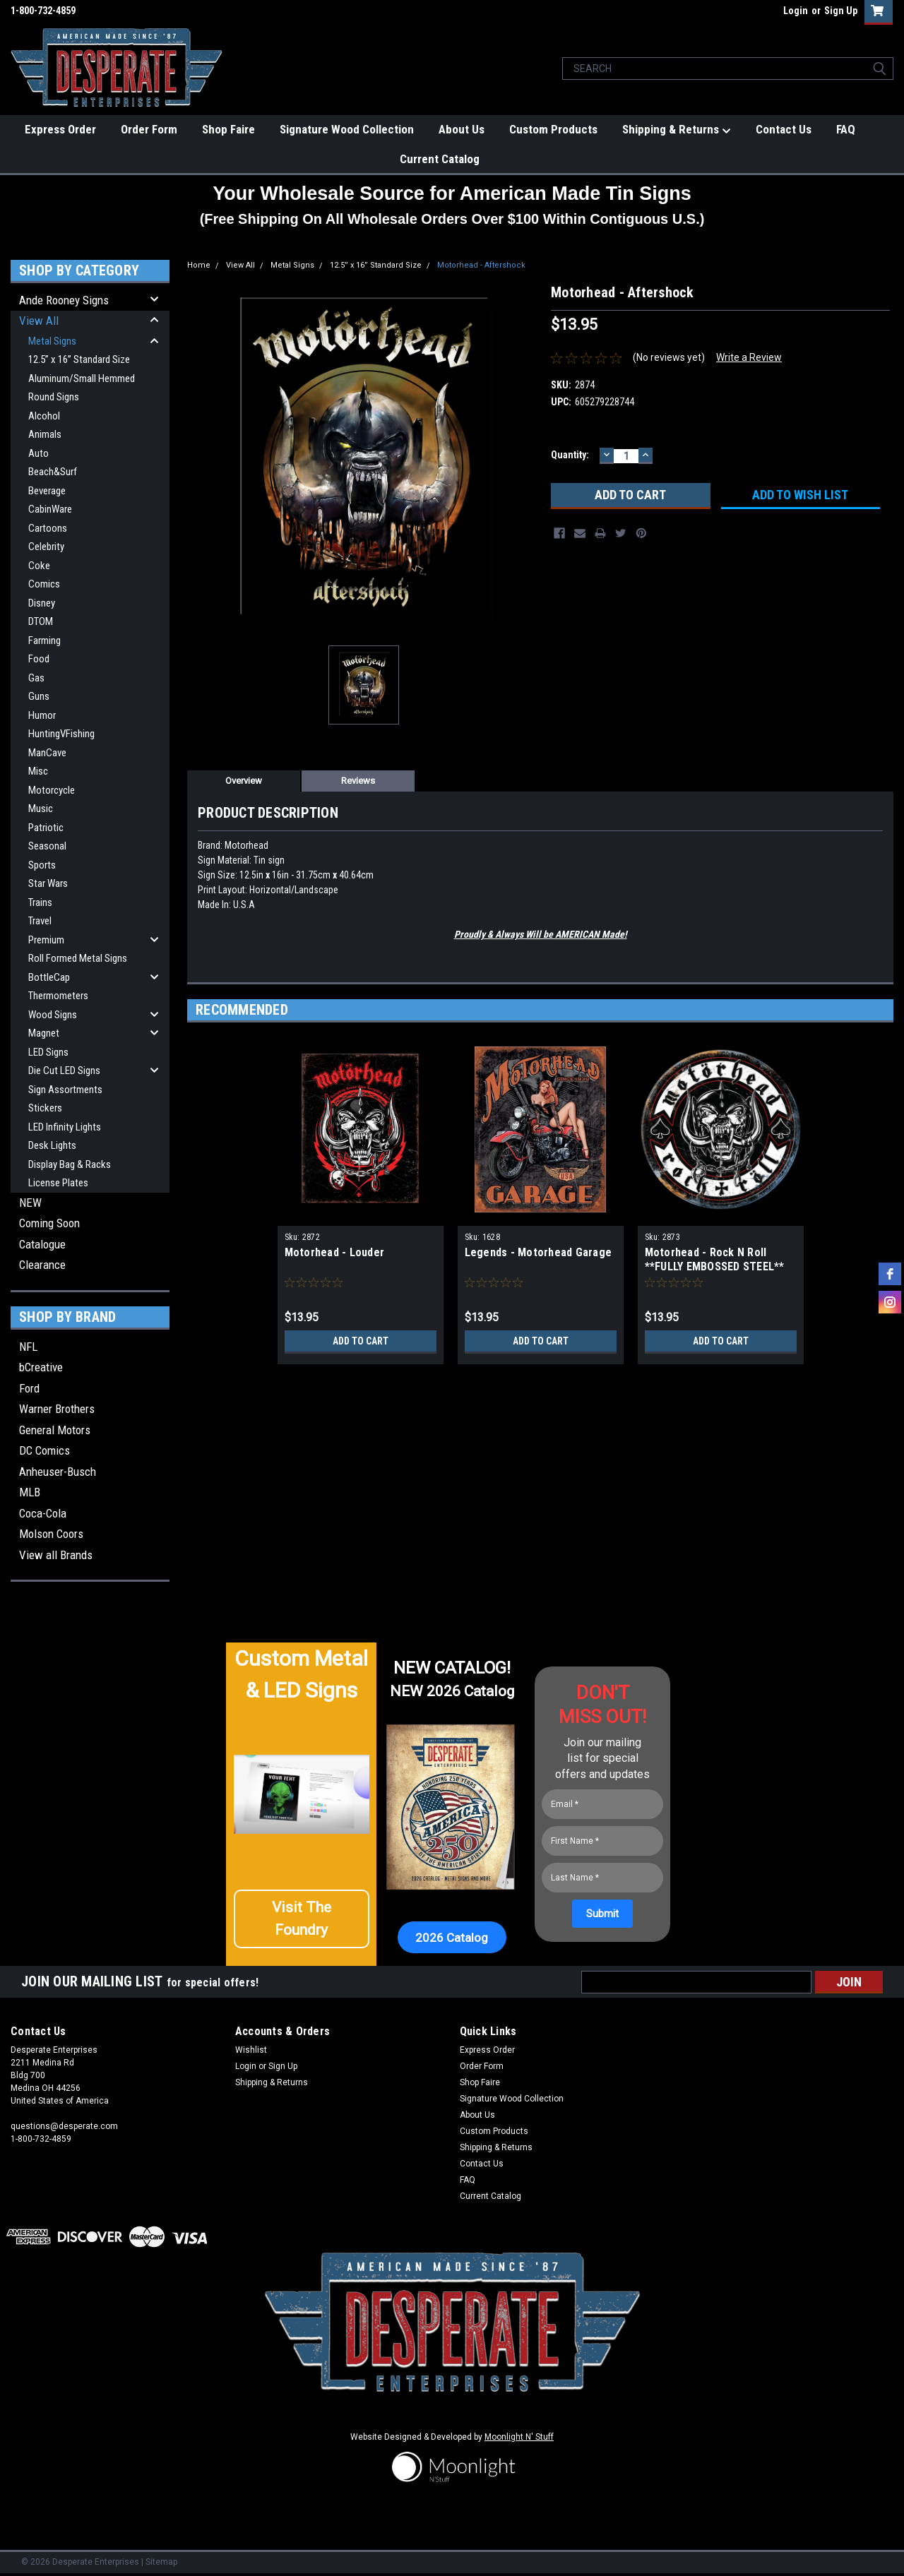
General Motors (54, 1430)
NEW (30, 1202)
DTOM (40, 621)
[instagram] (890, 1302)
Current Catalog (440, 159)
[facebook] (890, 1274)
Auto (38, 453)
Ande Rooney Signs (64, 300)
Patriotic (46, 827)
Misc (38, 771)
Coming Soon (49, 1223)
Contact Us (783, 129)
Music (40, 808)
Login (795, 10)
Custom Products (553, 129)
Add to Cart (360, 1341)
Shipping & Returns (676, 130)
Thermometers (58, 995)
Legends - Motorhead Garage (538, 1252)
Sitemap (161, 2562)
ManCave (47, 752)
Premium (46, 940)
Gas (36, 678)
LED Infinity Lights (64, 1127)
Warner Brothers (57, 1409)
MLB (29, 1492)
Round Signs (53, 396)
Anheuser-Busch (57, 1472)
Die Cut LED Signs (64, 1070)
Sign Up (840, 10)
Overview (243, 780)
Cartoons (47, 528)
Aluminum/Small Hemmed (81, 378)
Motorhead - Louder (335, 1252)
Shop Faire (228, 129)
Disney (41, 603)
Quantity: (570, 454)
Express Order (60, 129)
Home (198, 265)
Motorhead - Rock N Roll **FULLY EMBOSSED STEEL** (715, 1259)
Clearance (42, 1265)
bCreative (41, 1367)
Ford (29, 1388)
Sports (42, 865)
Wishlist (251, 2050)
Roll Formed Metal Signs (77, 958)
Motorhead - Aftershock (481, 265)
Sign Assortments (65, 1089)
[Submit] (602, 1914)
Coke (39, 565)
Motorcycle (51, 790)
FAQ (845, 129)
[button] (301, 1919)
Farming (44, 640)
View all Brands (56, 1555)
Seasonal (47, 846)
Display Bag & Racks (69, 1164)
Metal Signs (52, 341)
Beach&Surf (52, 471)
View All (39, 321)
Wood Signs (52, 1014)
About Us (461, 129)
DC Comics (44, 1450)
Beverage (47, 490)
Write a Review (749, 357)
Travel (40, 920)
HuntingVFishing (61, 733)
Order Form (149, 129)
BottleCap (49, 977)
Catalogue (42, 1244)
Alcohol (44, 416)
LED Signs (48, 1052)
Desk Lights (52, 1145)
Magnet (43, 1033)
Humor (42, 715)
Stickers (45, 1108)
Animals (44, 434)
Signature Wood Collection (347, 129)
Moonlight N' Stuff (519, 2437)
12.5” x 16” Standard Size (79, 359)
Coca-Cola (42, 1513)
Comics (44, 584)
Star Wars (48, 883)
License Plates (58, 1182)
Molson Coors (51, 1534)
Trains (40, 902)
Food (38, 658)
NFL (28, 1347)
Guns (38, 696)
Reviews (358, 780)
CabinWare (50, 509)
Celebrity (46, 546)
